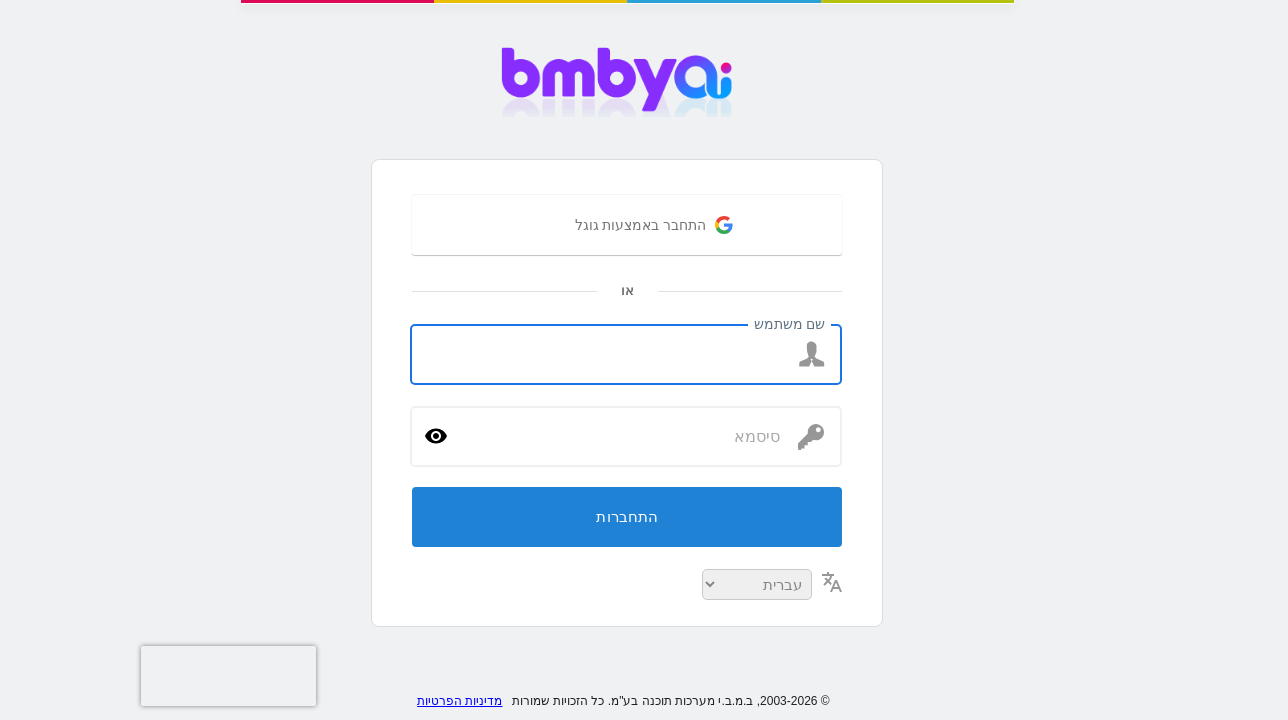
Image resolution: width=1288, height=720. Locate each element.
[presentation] (40, 676)
